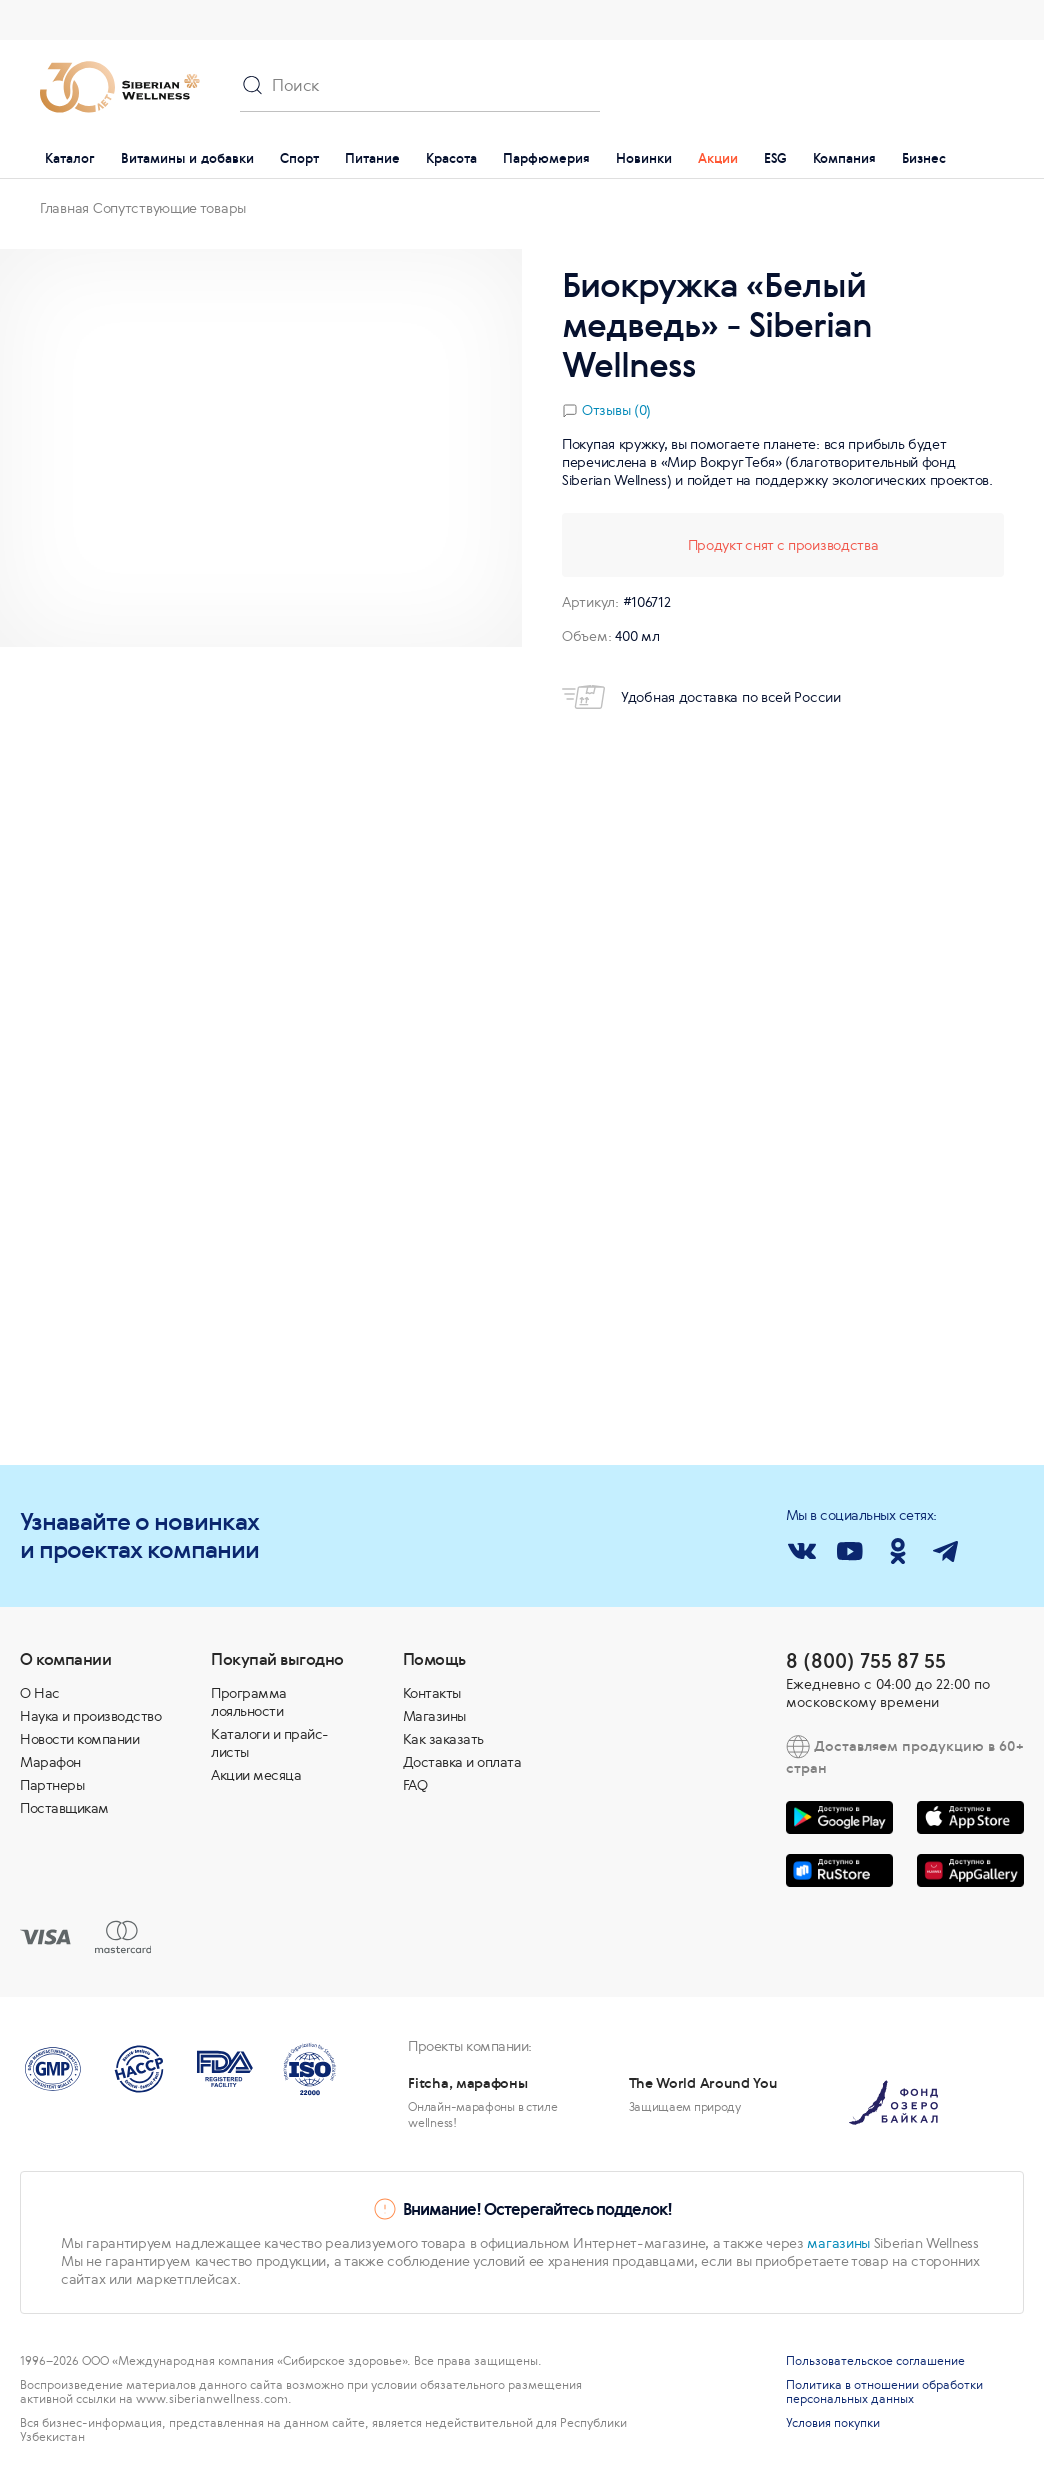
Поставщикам (64, 1808)
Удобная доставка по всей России (701, 697)
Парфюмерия (546, 158)
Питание (372, 158)
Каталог (70, 158)
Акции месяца (256, 1775)
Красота (451, 158)
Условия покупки (833, 2423)
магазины (838, 2243)
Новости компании (79, 1739)
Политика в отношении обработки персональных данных (884, 2392)
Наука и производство (90, 1716)
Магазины (434, 1716)
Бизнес (924, 158)
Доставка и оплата (462, 1762)
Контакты (432, 1693)
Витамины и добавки (187, 158)
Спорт (299, 158)
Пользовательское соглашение (875, 2361)
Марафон (50, 1762)
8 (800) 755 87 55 (866, 1660)
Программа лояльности (249, 1702)
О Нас (40, 1693)
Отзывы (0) (616, 410)
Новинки (644, 158)
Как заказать (443, 1739)
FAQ (415, 1785)
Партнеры (52, 1785)
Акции (718, 158)
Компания (844, 158)
